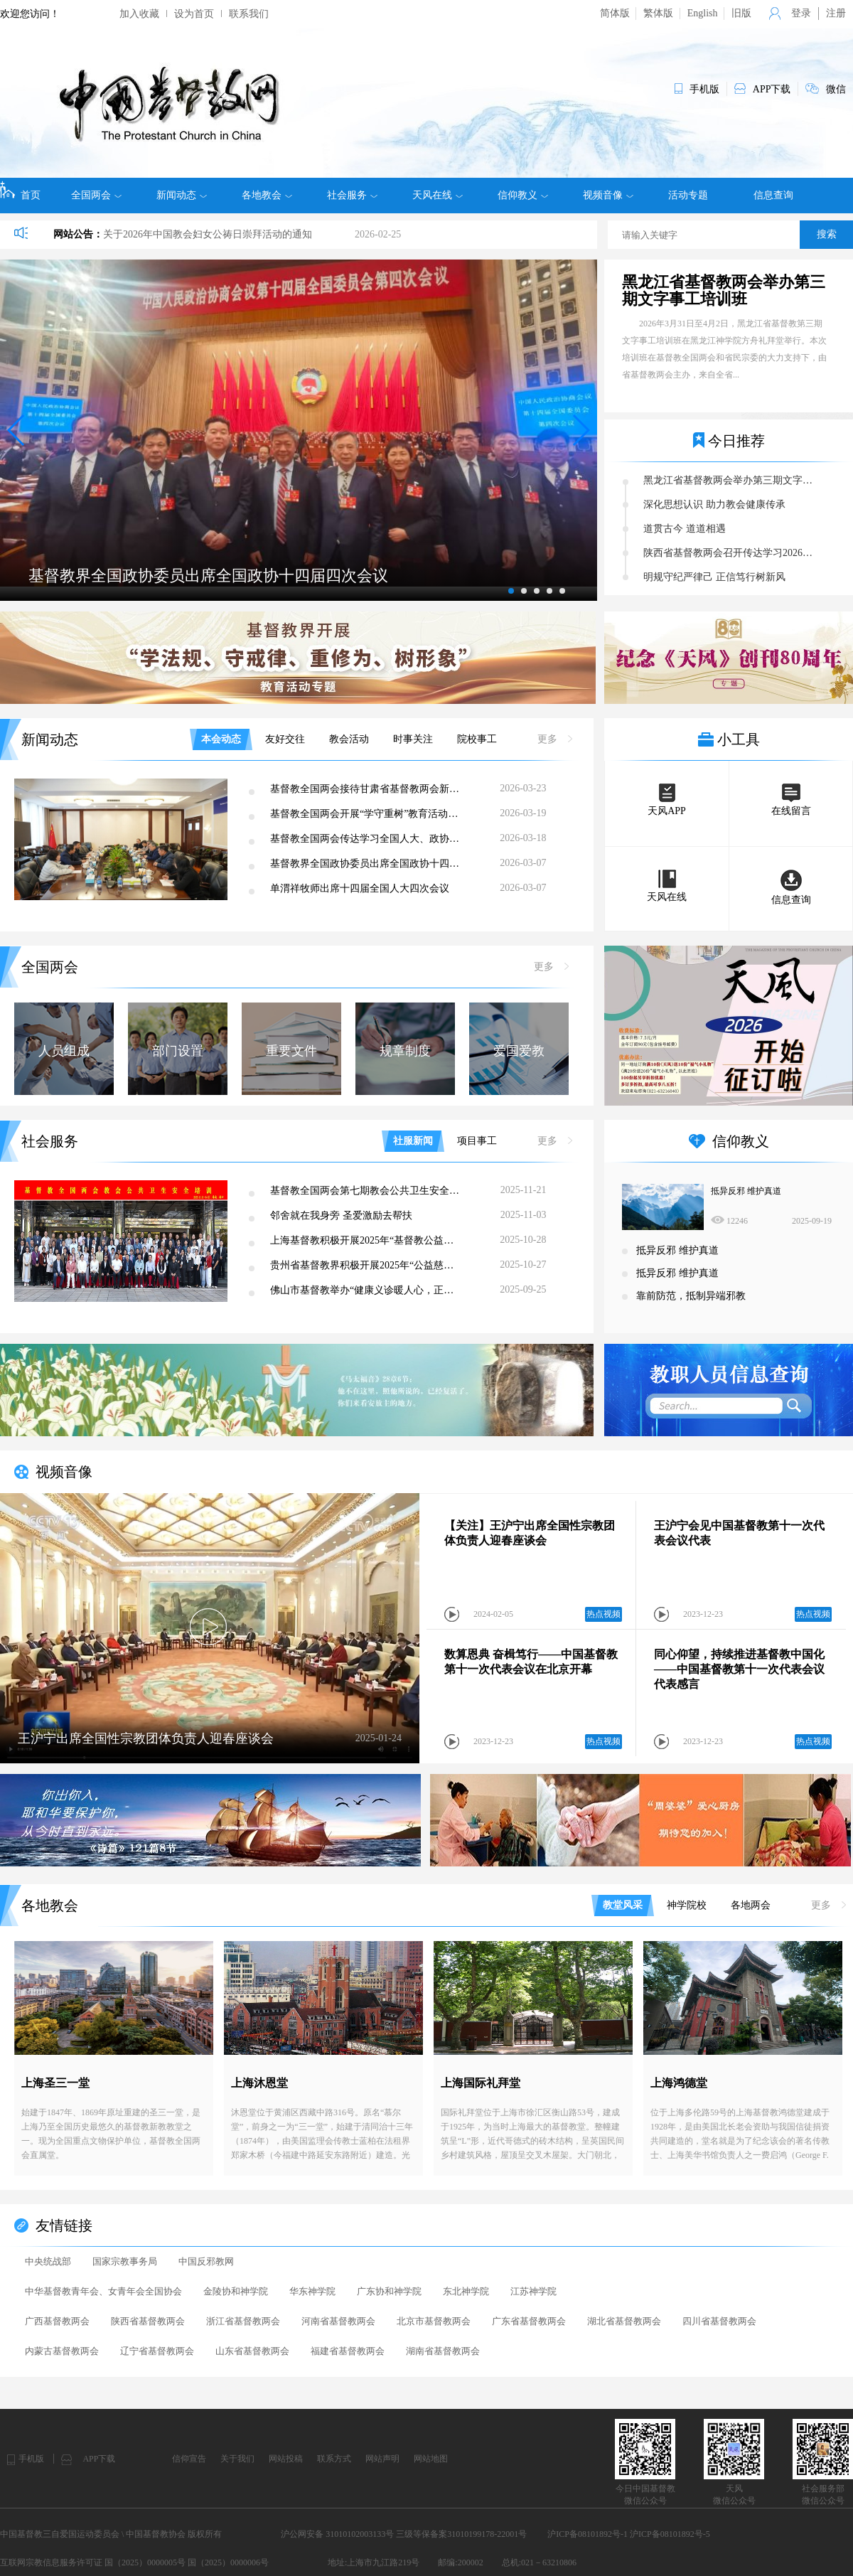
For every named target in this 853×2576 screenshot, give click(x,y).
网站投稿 (286, 2459)
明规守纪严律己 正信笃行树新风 (714, 577)
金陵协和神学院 (235, 2291)
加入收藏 (139, 13)
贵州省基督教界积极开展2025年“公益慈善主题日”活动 (366, 1265)
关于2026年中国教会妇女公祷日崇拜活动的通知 (207, 234)
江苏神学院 (533, 2291)
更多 (554, 739)
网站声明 (382, 2459)
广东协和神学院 (389, 2291)
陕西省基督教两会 (148, 2321)
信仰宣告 (189, 2459)
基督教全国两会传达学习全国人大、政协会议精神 (366, 838)
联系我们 (249, 13)
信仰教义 (523, 195)
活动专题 (688, 195)
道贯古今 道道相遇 (684, 528)
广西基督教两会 (57, 2321)
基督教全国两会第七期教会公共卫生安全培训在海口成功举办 (366, 1190)
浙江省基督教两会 (243, 2321)
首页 (20, 191)
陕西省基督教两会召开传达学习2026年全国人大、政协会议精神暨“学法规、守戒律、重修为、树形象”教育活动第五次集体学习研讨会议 (732, 552)
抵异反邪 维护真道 (746, 1191)
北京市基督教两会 (434, 2321)
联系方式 (334, 2459)
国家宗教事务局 (124, 2261)
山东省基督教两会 (252, 2351)
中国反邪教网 (206, 2261)
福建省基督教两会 (348, 2351)
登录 (801, 13)
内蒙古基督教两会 (62, 2351)
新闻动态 (181, 195)
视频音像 (608, 195)
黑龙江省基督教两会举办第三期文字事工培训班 (723, 291)
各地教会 (267, 195)
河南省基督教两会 (338, 2321)
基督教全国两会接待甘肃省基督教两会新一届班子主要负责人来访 (366, 789)
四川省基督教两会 (719, 2321)
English (702, 13)
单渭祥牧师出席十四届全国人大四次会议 (359, 888)
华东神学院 (312, 2291)
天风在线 (437, 195)
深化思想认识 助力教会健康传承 (714, 504)
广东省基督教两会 (529, 2321)
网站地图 (431, 2459)
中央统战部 (48, 2261)
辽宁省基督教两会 (157, 2351)
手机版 (31, 2459)
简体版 (615, 13)
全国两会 (96, 195)
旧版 (741, 13)
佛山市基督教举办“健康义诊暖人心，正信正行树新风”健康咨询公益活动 (366, 1290)
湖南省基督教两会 (443, 2351)
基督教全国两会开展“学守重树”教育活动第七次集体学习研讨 (366, 813)
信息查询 (773, 195)
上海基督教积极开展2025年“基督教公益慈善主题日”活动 (366, 1240)
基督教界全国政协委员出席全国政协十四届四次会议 (366, 863)
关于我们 (237, 2459)
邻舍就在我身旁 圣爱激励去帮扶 (341, 1215)
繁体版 (658, 13)
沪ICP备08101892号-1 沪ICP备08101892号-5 (628, 2534)
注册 (836, 13)
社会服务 (352, 195)
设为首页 (194, 13)
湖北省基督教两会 (624, 2321)
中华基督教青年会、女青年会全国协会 (103, 2291)
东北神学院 (466, 2291)
